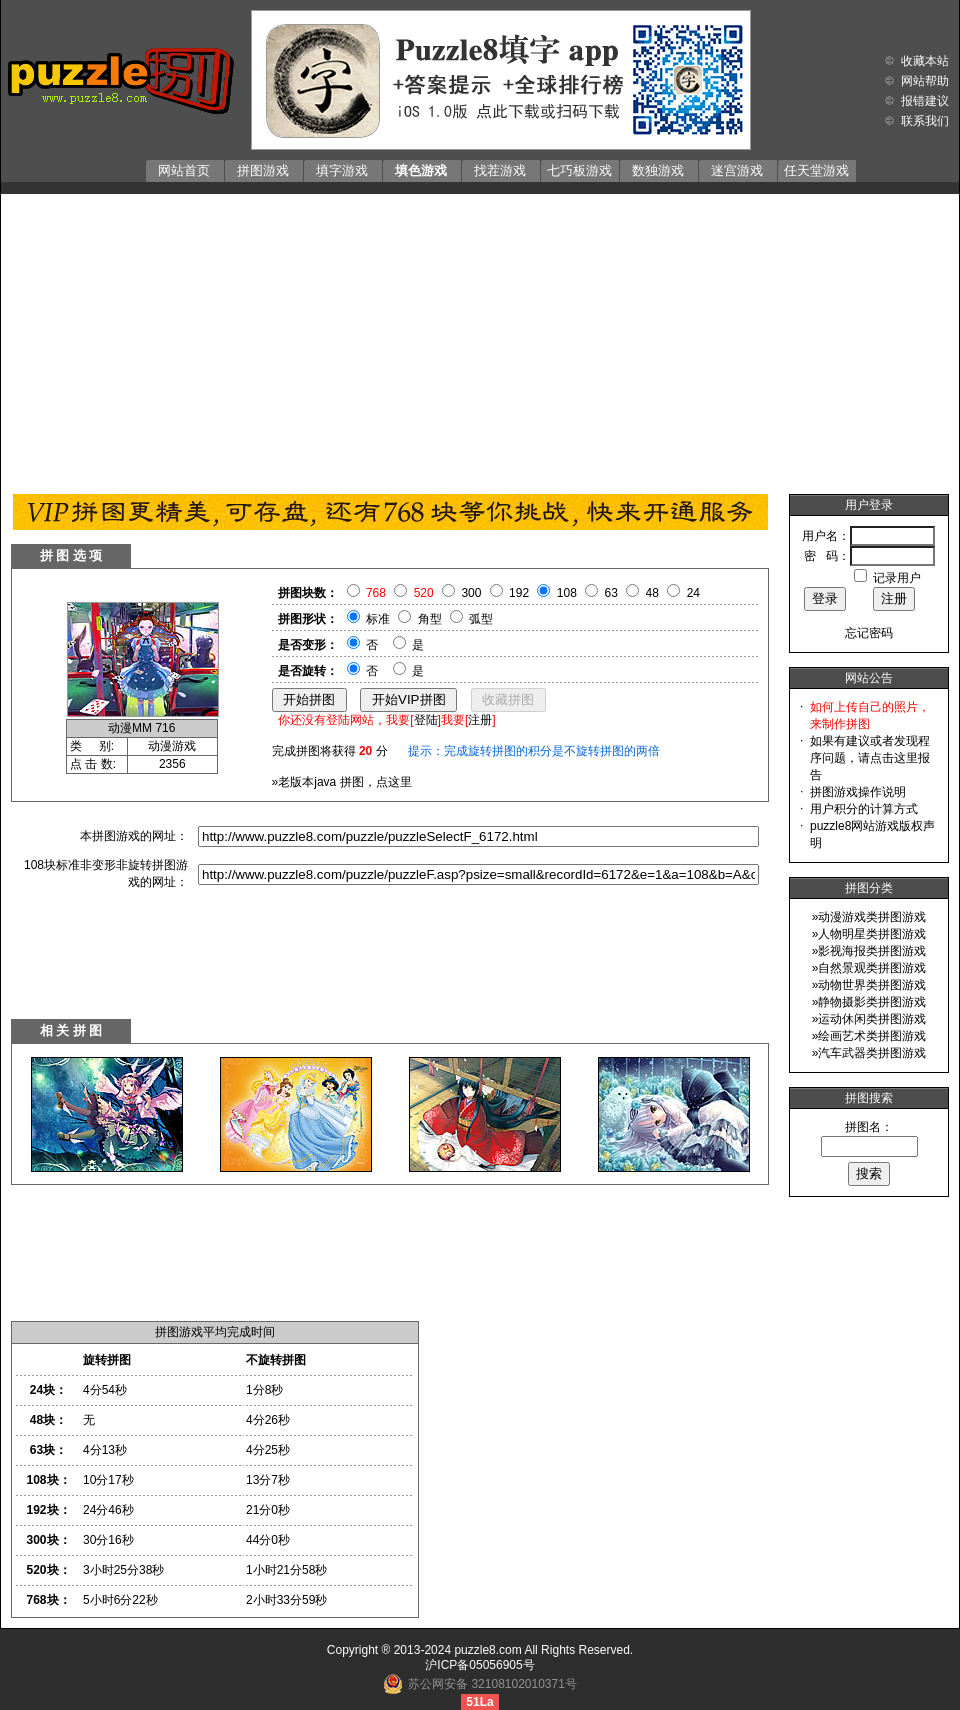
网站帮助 (925, 81)
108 (567, 593)
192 (519, 593)
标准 (378, 619)
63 (611, 593)
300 (471, 593)
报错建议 (925, 101)
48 (652, 593)
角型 (430, 619)
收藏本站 (925, 61)
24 (693, 593)
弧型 (481, 619)
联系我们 (925, 121)
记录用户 (897, 578)
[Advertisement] (480, 339)
